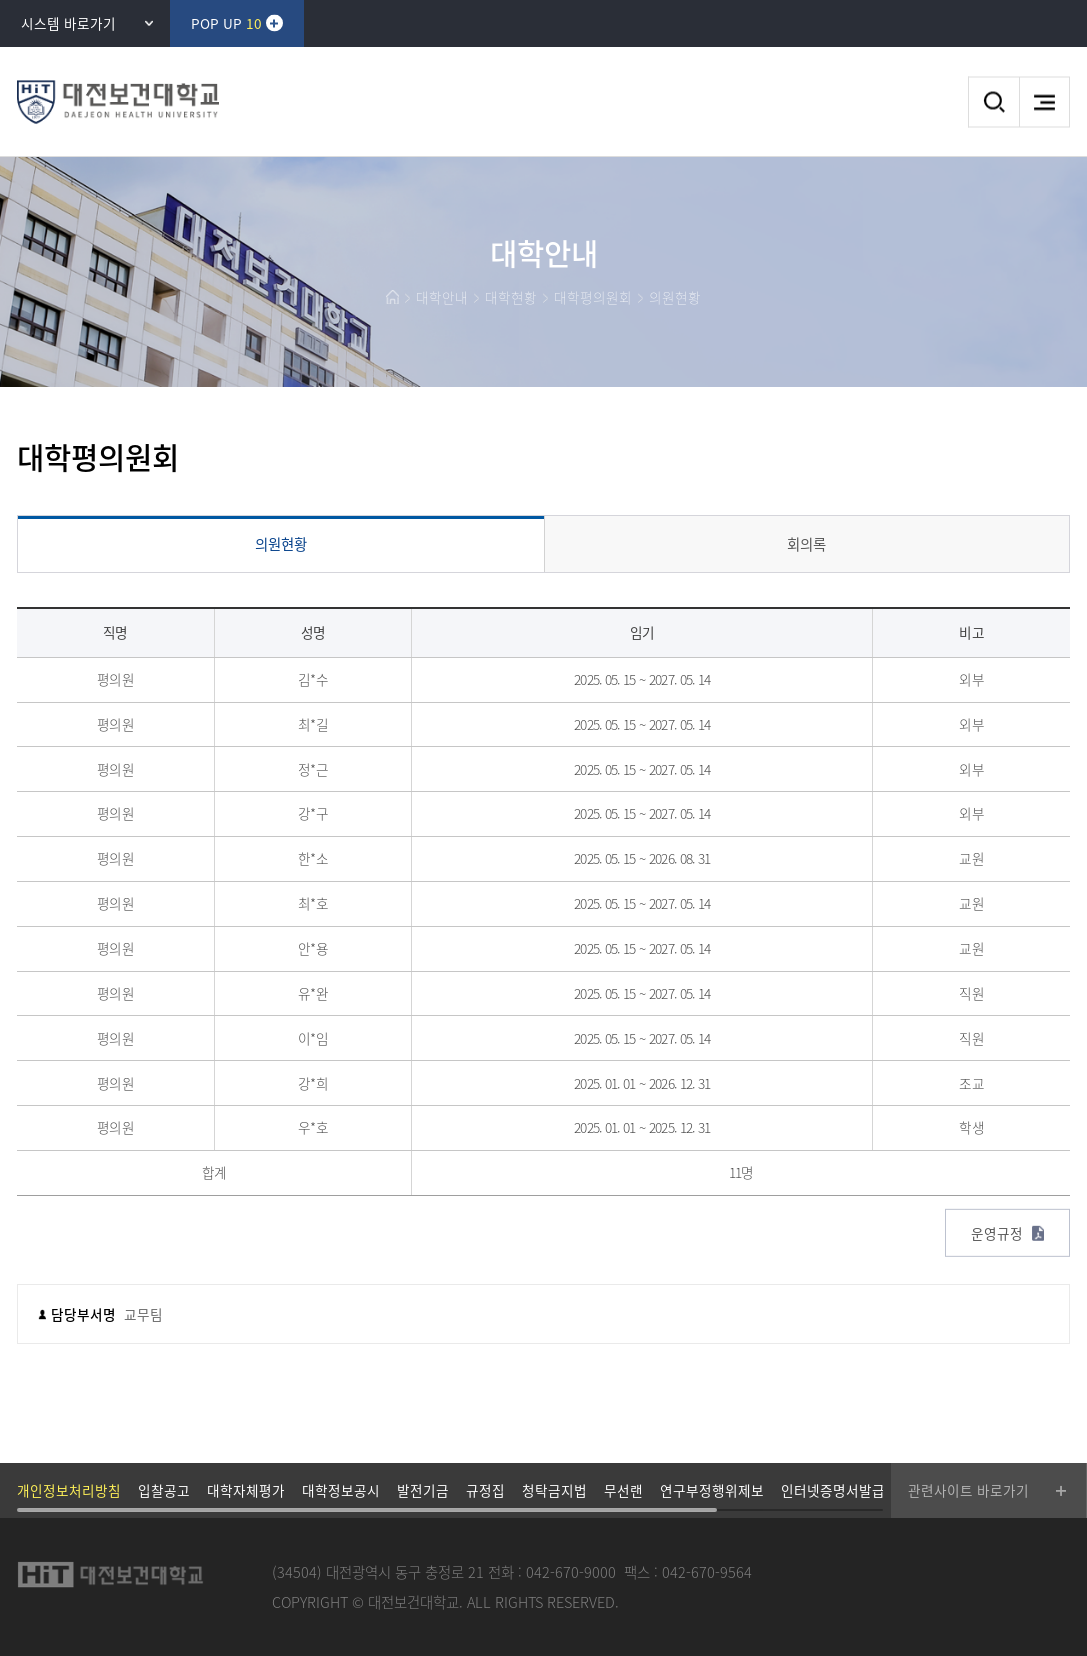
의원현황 (675, 297)
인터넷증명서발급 (833, 1490)
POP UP (226, 23)
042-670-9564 (707, 1572)
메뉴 (1044, 102)
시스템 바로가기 (68, 23)
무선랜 (623, 1490)
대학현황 (511, 297)
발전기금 (423, 1490)
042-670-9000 (571, 1572)
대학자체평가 (246, 1490)
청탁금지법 (554, 1490)
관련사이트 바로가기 (968, 1490)
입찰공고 (164, 1490)
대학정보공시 (341, 1490)
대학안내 (442, 297)
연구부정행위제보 (712, 1490)
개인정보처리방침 (69, 1490)
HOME (392, 297)
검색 (993, 102)
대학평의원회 (593, 297)
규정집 (485, 1490)
